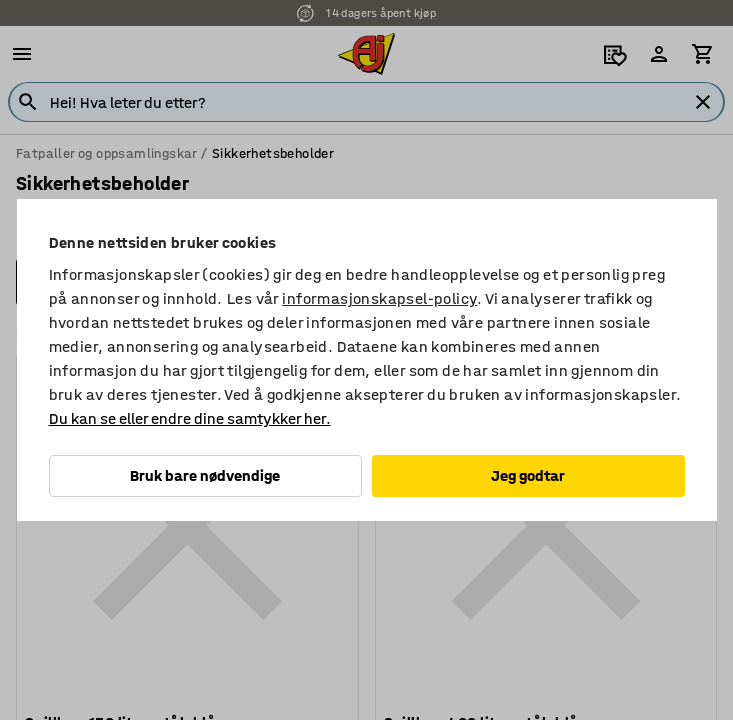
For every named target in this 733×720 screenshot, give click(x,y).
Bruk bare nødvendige (205, 475)
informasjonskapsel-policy (379, 298)
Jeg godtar (528, 475)
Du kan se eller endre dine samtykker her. (190, 418)
